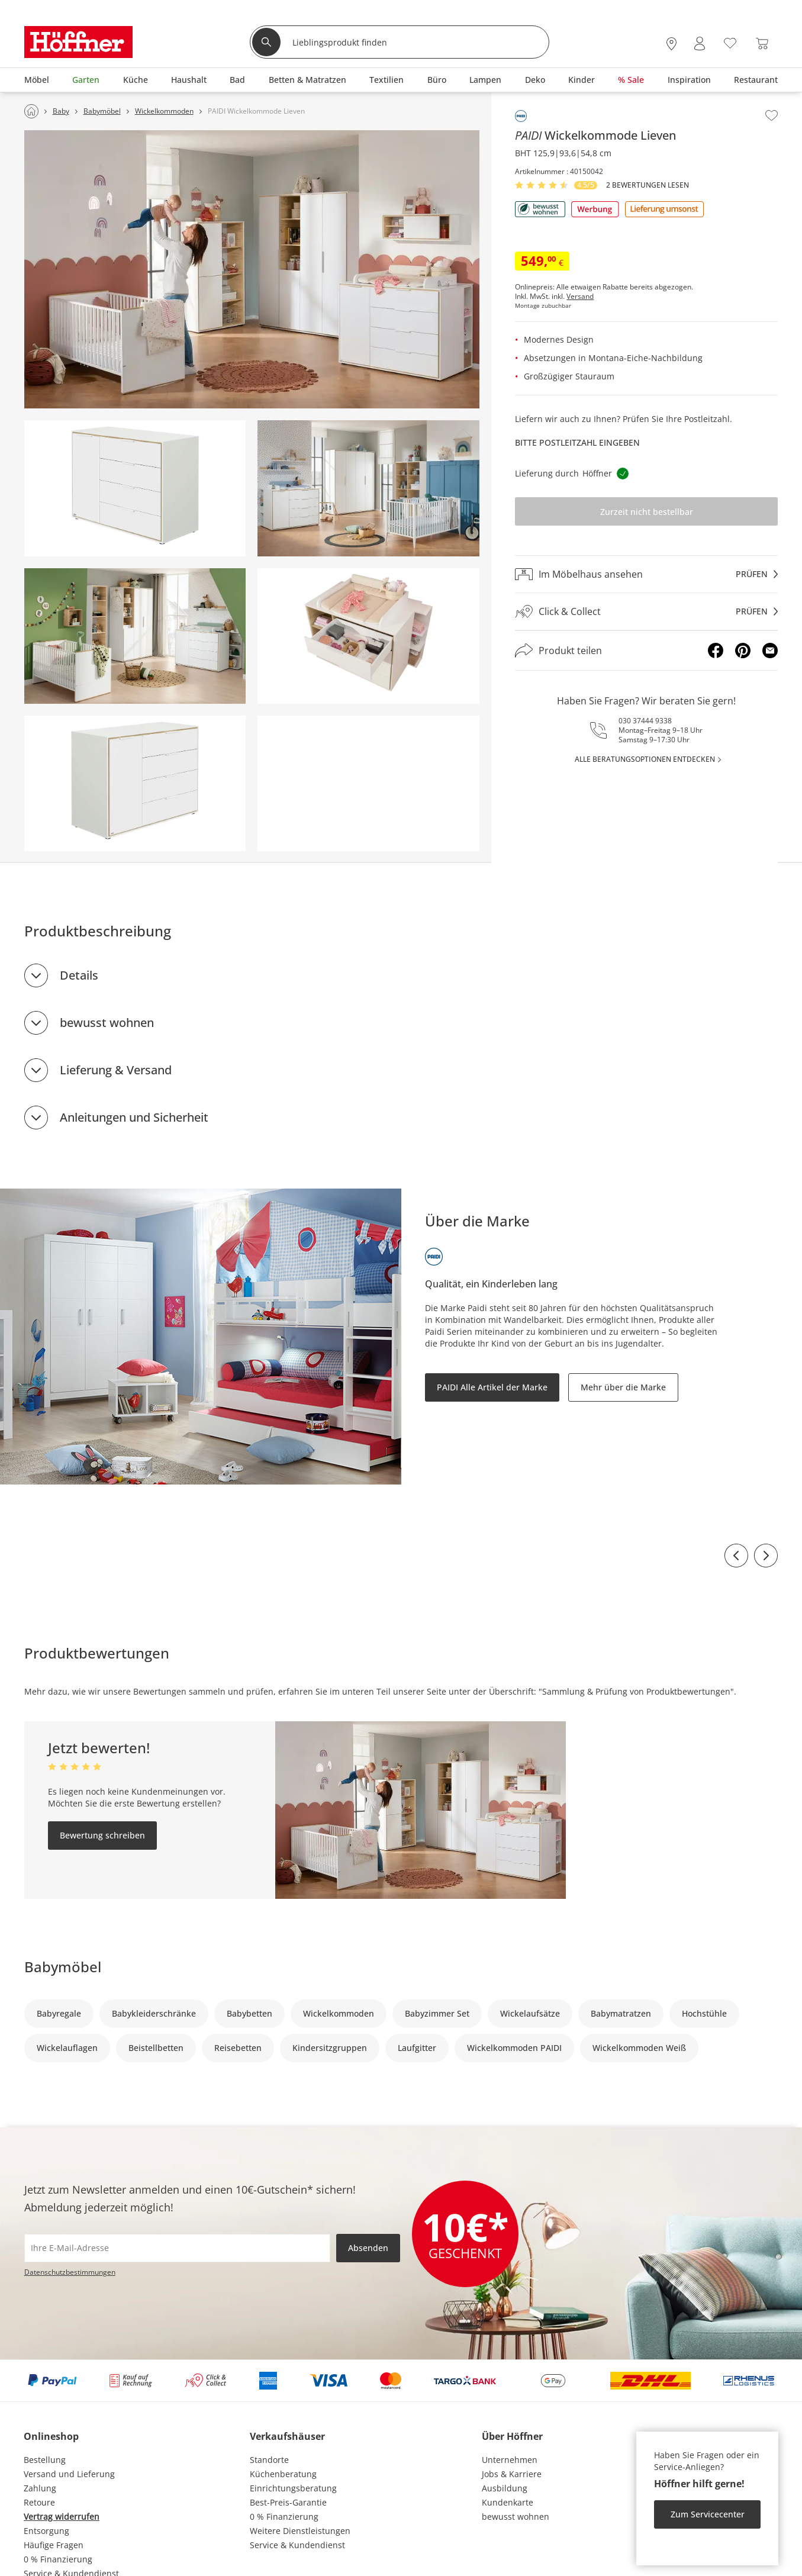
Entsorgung (46, 2530)
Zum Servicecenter (708, 2514)
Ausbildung (504, 2488)
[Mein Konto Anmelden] (699, 43)
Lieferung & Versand (116, 1070)
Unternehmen (509, 2459)
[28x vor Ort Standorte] (671, 43)
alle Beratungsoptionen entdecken (645, 759)
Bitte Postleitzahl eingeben (577, 442)
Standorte (269, 2459)
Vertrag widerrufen (61, 2516)
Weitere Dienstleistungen (300, 2530)
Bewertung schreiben (102, 1835)
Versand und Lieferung (69, 2474)
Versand (580, 296)
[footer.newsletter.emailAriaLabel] (177, 2248)
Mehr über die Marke (623, 1387)
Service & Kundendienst (297, 2545)
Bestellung (45, 2459)
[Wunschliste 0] (730, 42)
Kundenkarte (507, 2502)
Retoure (39, 2502)
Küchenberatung (283, 2474)
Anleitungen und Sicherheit (134, 1117)
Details (79, 975)
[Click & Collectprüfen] (646, 611)
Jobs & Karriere (512, 2474)
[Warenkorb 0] (762, 43)
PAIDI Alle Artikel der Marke (492, 1387)
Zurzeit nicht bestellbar (646, 511)
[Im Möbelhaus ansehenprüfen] (646, 574)
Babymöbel (62, 1966)
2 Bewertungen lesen (647, 185)
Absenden (368, 2247)
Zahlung (40, 2488)
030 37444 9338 (645, 721)
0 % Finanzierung (58, 2559)
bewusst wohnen (107, 1023)
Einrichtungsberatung (293, 2488)
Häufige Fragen (53, 2545)
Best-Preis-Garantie (288, 2502)
